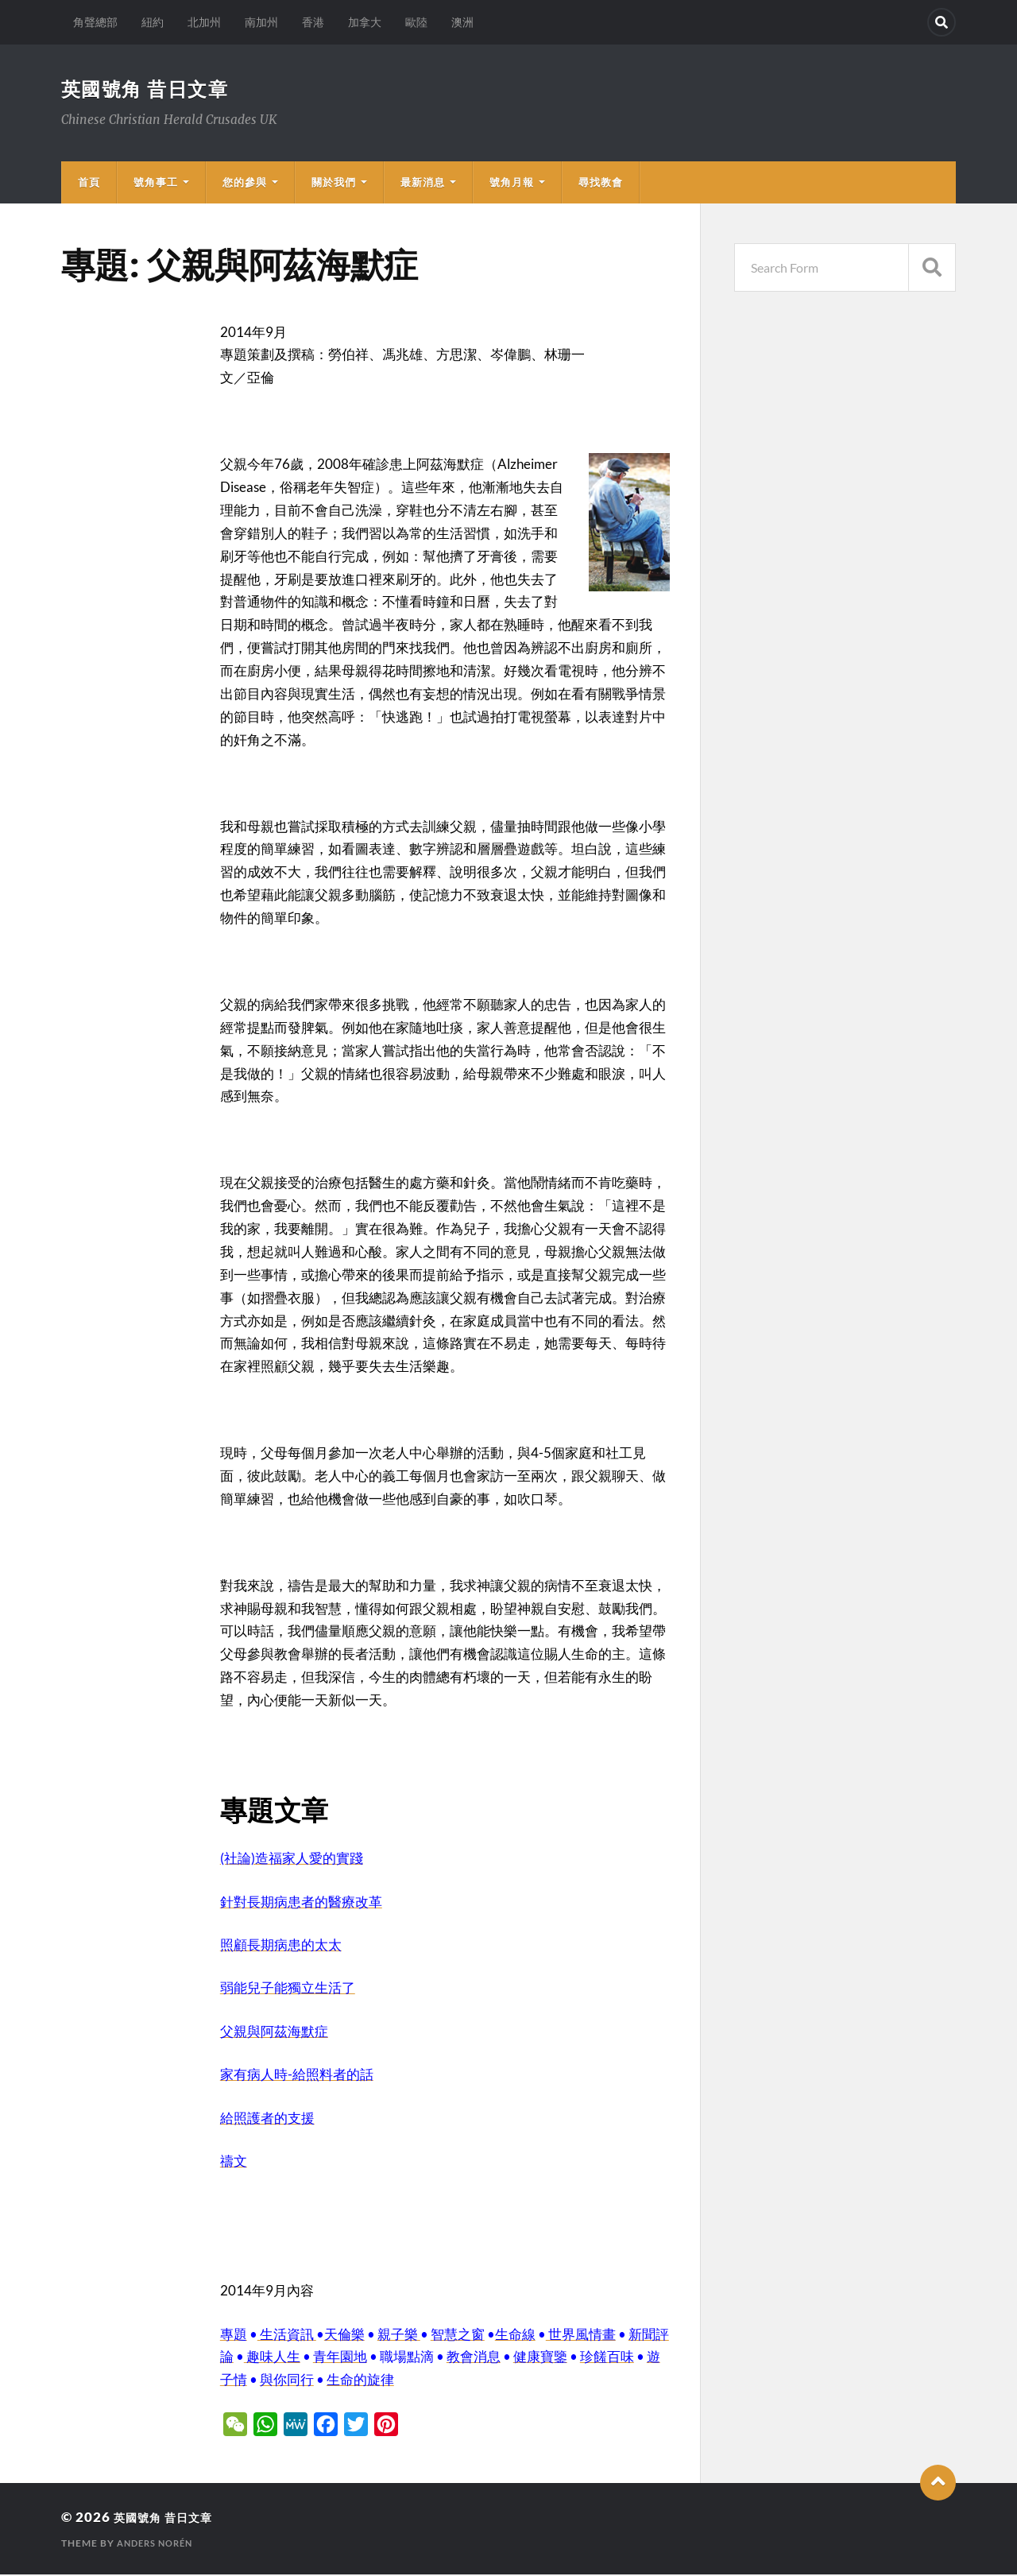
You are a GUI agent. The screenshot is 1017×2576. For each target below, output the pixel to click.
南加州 (261, 22)
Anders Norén (158, 2545)
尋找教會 (600, 183)
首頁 (89, 183)
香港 (313, 22)
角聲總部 (95, 22)
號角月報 (511, 183)
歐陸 (416, 22)
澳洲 (462, 22)
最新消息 (422, 183)
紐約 (152, 22)
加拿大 (364, 22)
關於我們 (333, 183)
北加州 (204, 22)
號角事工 (155, 183)
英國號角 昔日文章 (153, 89)
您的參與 (244, 183)
